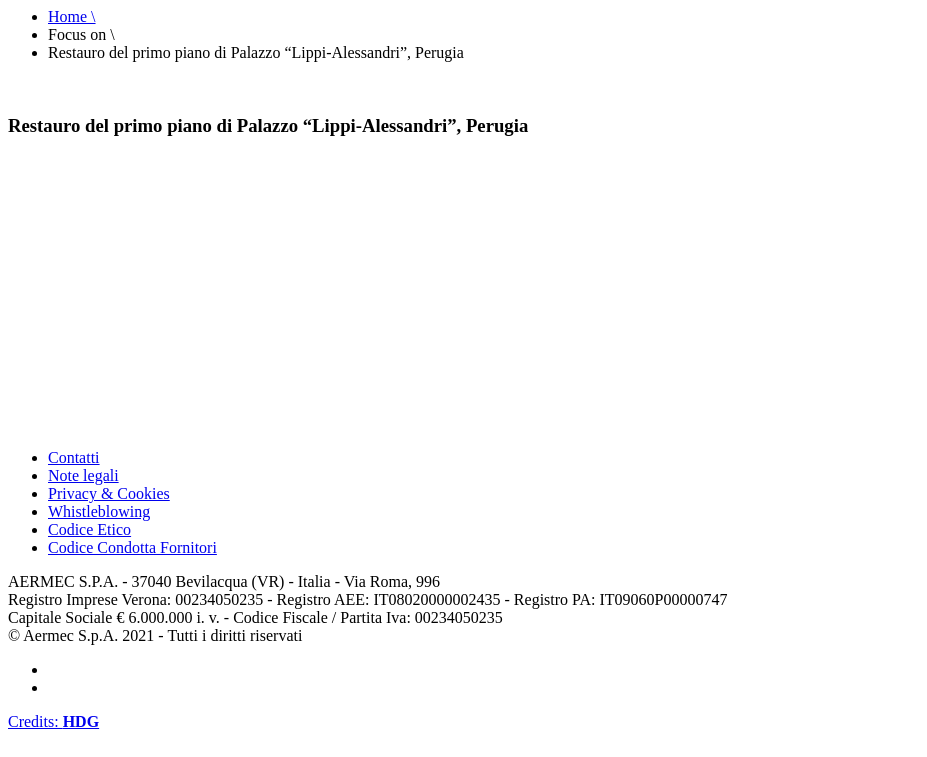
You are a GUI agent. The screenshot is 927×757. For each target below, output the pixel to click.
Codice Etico (89, 529)
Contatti (74, 457)
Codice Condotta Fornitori (132, 547)
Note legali (83, 475)
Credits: (53, 721)
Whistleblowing (99, 511)
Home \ (72, 16)
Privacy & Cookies (109, 493)
